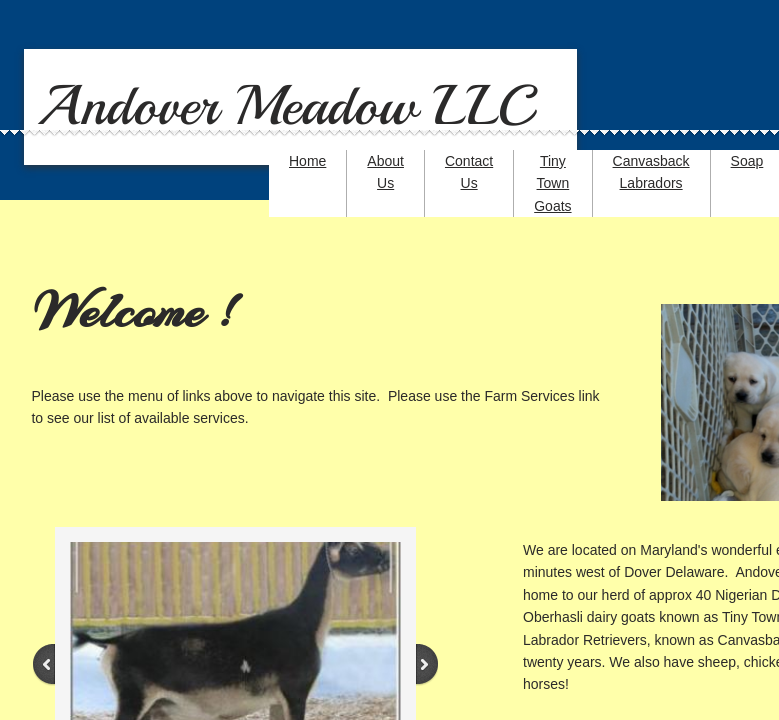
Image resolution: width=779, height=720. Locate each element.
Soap (747, 161)
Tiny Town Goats (552, 183)
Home (307, 161)
